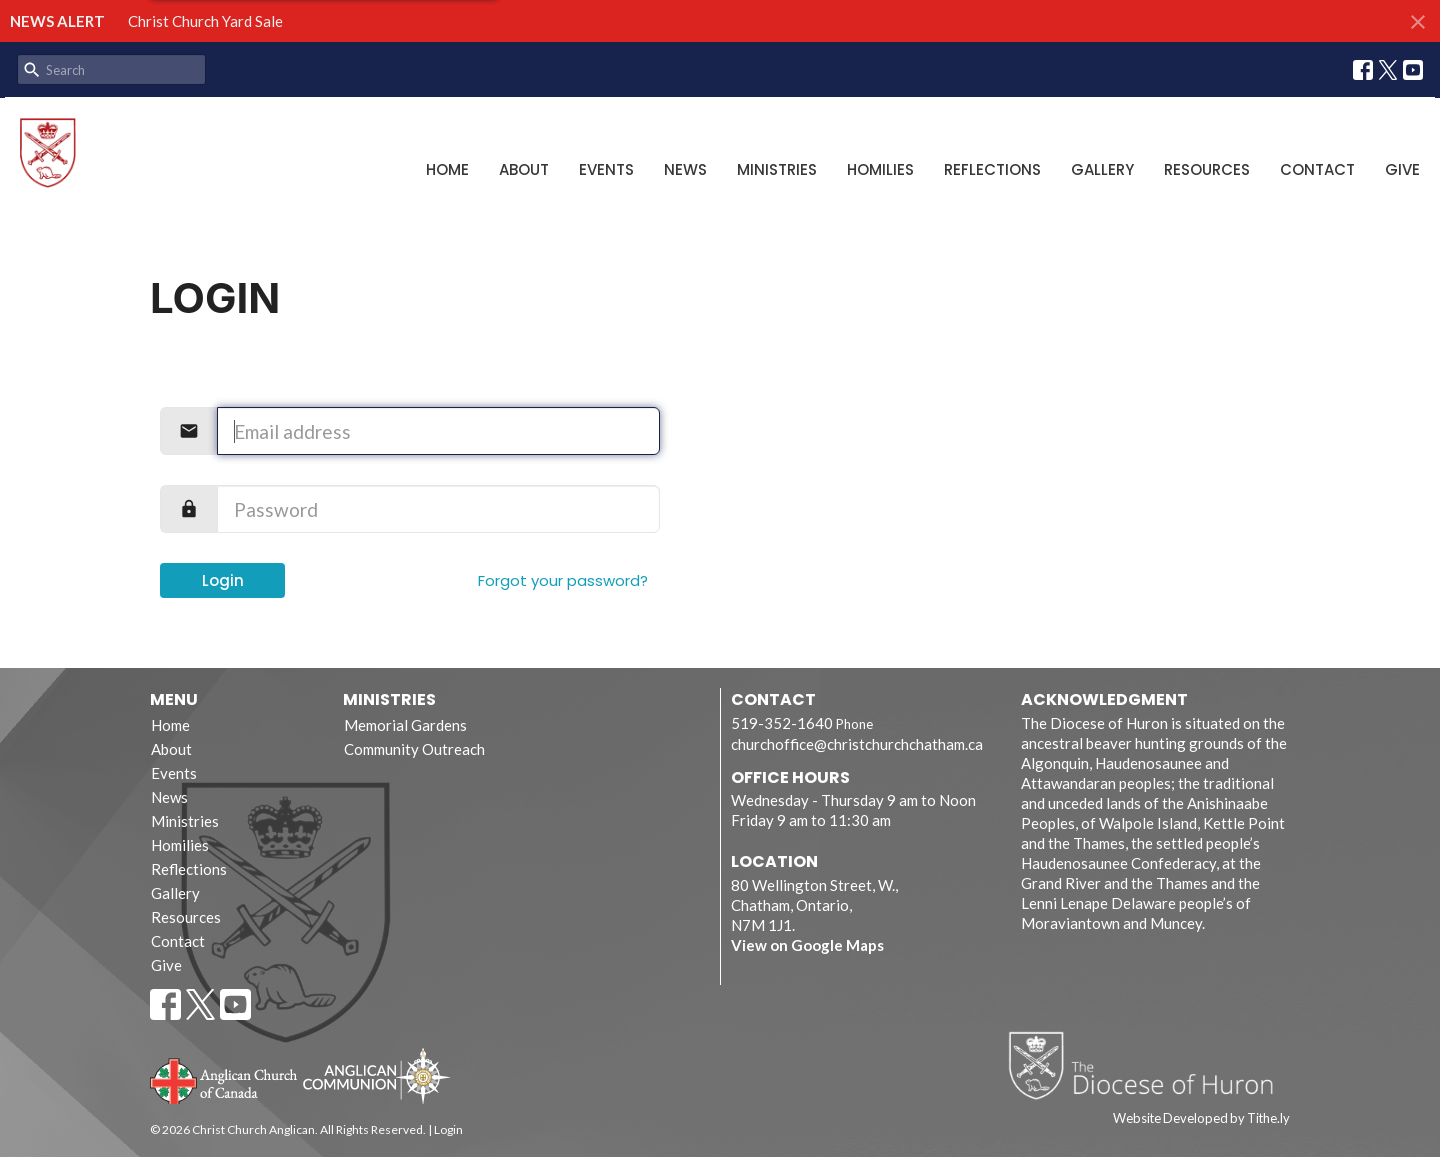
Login (223, 580)
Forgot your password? (563, 580)
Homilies (880, 169)
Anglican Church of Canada (224, 1079)
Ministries (777, 169)
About (524, 169)
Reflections (992, 169)
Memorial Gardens (405, 725)
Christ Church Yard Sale (205, 21)
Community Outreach (414, 749)
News (685, 169)
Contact (1317, 169)
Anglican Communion (376, 1075)
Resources (1207, 169)
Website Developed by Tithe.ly (1201, 1118)
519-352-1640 (782, 723)
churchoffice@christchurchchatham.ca (857, 744)
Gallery (1102, 169)
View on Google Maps (807, 945)
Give (1402, 169)
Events (606, 169)
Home (447, 169)
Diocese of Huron (1148, 1065)
